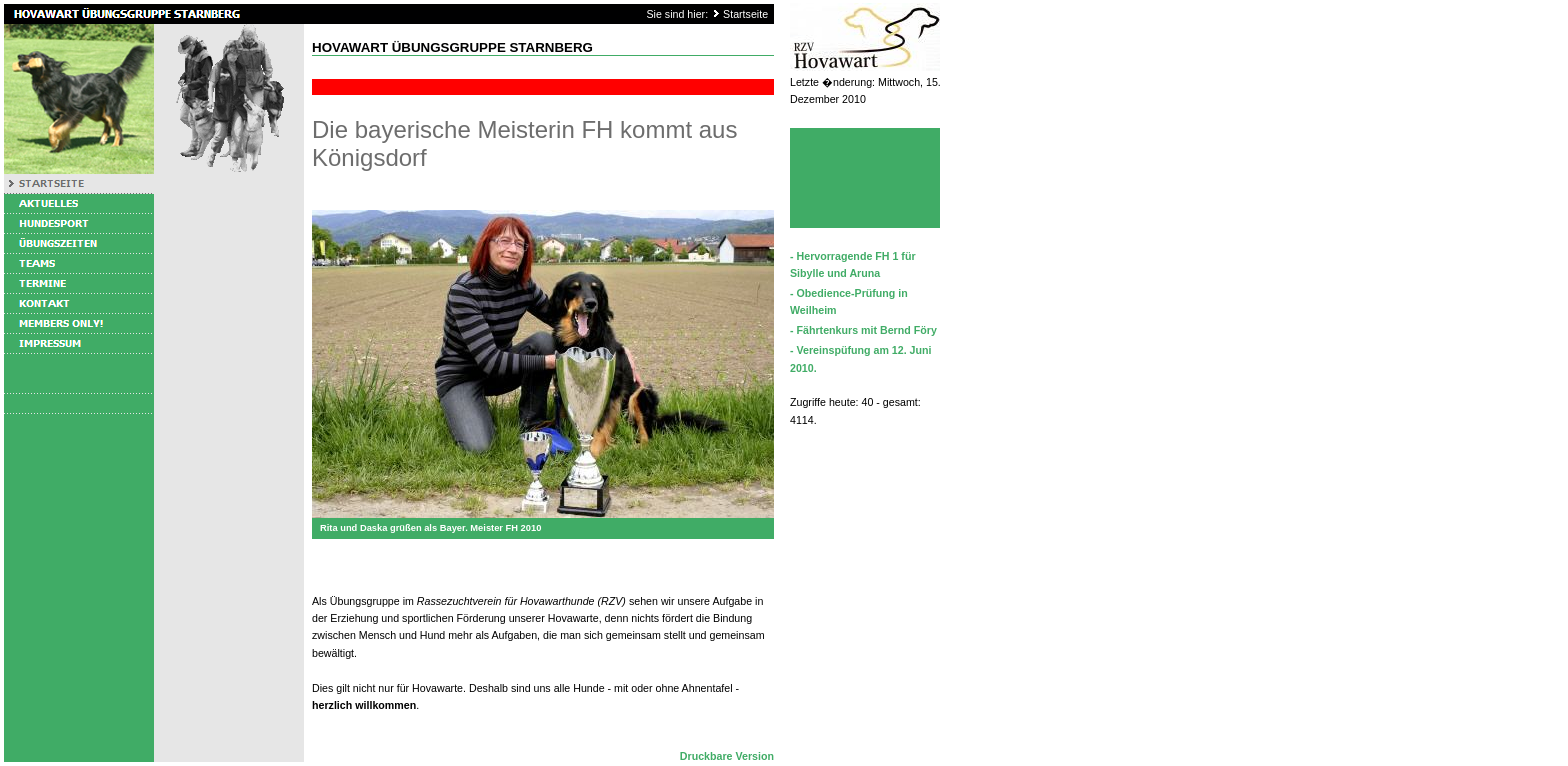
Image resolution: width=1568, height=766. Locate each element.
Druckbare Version (727, 756)
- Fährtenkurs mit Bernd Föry (863, 330)
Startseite (745, 14)
